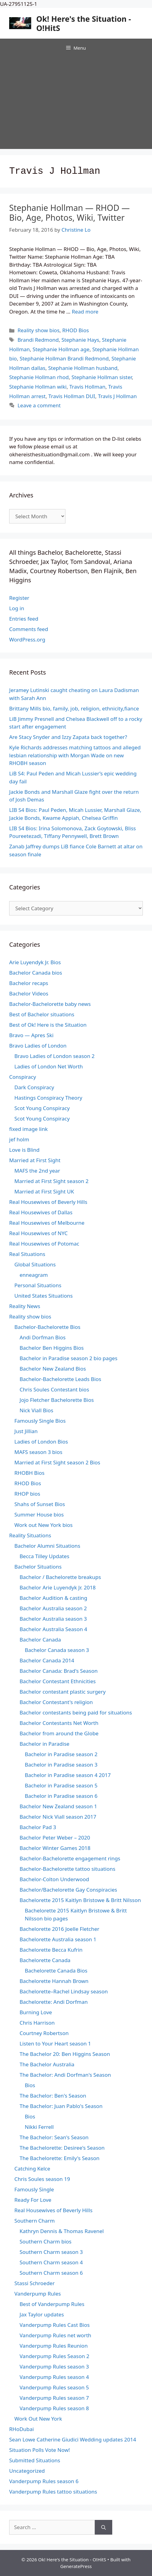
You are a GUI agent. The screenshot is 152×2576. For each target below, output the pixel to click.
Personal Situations (37, 1285)
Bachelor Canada (40, 1639)
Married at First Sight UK (44, 1191)
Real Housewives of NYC (38, 1233)
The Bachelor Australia (47, 2064)
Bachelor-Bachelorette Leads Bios (60, 1379)
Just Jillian (26, 1431)
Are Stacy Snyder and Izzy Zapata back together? (68, 736)
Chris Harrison (37, 2022)
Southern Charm (34, 2220)
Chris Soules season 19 (42, 2178)
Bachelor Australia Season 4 (53, 1629)
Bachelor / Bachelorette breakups (60, 1577)
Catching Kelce (32, 2168)
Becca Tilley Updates (44, 1556)
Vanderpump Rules (37, 2293)
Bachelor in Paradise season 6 (61, 1795)
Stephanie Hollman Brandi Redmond (64, 358)
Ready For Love (32, 2199)
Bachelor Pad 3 (38, 1827)
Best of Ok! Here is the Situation (48, 1024)
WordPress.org (27, 639)
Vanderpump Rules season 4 (54, 2376)
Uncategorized (27, 2470)
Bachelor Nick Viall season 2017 (58, 1816)
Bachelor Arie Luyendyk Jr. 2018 (58, 1587)
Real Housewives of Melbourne (46, 1222)
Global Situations (35, 1264)
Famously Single (34, 2189)
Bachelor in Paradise (44, 1743)
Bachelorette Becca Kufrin (51, 1949)
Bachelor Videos (28, 993)
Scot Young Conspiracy (42, 1108)
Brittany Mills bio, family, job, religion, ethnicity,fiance (74, 708)
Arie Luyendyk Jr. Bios (35, 962)
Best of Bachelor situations (41, 1014)
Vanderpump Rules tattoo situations (53, 2491)
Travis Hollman (87, 386)
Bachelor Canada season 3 (57, 1649)
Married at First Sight (35, 1160)
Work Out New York (38, 2418)
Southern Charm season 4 (51, 2262)
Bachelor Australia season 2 (53, 1608)
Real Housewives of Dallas (40, 1212)
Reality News (24, 1306)
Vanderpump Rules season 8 (54, 2408)
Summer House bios (39, 1514)
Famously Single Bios (40, 1420)
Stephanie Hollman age (61, 349)
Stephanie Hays (80, 339)
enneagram (34, 1274)
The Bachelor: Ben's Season (53, 2095)
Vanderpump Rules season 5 (54, 2387)
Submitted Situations (34, 2460)
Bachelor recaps (28, 983)
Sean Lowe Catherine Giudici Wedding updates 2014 (72, 2439)
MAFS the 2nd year (37, 1170)
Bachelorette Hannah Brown (54, 1980)
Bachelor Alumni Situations (47, 1545)
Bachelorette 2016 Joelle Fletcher (59, 1928)
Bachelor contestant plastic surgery (63, 1691)
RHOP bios (27, 1493)
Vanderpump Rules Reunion (54, 2345)
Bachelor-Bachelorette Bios (47, 1326)
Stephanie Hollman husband (82, 367)
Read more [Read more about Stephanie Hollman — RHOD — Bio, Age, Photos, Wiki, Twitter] (85, 311)
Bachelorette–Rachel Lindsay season (64, 1991)
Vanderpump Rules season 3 (54, 2366)
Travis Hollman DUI (71, 396)
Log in (16, 608)
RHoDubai (21, 2429)
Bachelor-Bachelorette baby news (50, 1003)
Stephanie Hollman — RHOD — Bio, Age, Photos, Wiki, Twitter (69, 212)
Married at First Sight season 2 (51, 1181)
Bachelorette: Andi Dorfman (54, 2001)
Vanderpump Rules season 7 (54, 2397)
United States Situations (43, 1295)
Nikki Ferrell (39, 2126)
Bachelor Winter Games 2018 (55, 1847)
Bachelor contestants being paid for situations (76, 1712)
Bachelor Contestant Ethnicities (58, 1681)
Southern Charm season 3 (51, 2251)
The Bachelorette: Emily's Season (59, 2158)
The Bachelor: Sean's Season (54, 2137)
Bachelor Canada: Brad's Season (59, 1670)
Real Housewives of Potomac (44, 1243)
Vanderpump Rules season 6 (44, 2481)
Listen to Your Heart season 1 (55, 2043)
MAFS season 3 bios (38, 1451)
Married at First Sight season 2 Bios (57, 1462)
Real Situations (27, 1254)
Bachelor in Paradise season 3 (61, 1764)
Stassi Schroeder (34, 2283)
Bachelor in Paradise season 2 (61, 1754)
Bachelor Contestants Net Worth (59, 1722)
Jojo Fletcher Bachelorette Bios (57, 1399)
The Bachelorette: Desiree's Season (62, 2147)
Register (19, 597)
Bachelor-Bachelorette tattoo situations (67, 1868)
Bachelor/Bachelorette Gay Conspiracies (68, 1889)
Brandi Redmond (38, 339)
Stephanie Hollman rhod (39, 377)
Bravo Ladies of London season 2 (54, 1056)
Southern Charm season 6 (51, 2272)
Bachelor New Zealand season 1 (58, 1806)
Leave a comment (39, 405)
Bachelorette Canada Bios (56, 1970)
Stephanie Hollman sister (102, 377)
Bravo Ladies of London (38, 1045)
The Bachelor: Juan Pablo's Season (61, 2106)
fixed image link (28, 1128)
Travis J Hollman (117, 396)
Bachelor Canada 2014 (47, 1660)
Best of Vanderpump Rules (52, 2304)
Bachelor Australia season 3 (53, 1618)
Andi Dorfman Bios (42, 1337)
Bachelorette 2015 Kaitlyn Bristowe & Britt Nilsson (80, 1900)
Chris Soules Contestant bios (54, 1389)
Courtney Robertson (44, 2033)
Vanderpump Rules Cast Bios (55, 2324)
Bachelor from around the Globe (59, 1733)
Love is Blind (24, 1149)
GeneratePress (76, 2566)
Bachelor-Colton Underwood (54, 1879)
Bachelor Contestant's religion (56, 1702)
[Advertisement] (76, 103)
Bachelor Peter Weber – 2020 (55, 1837)
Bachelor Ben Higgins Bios (52, 1347)
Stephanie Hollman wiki (38, 386)
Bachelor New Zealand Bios (53, 1368)
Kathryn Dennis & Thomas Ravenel (62, 2231)
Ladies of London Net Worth (48, 1066)
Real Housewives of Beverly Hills (48, 1201)
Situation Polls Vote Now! (39, 2449)
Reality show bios (38, 330)
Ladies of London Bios (41, 1441)
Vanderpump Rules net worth (55, 2335)
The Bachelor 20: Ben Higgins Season (65, 2053)
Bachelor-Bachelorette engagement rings (70, 1858)
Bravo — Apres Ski (31, 1035)
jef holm (19, 1139)
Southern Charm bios (46, 2241)
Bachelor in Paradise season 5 (61, 1785)
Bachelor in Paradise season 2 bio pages (68, 1358)
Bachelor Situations (37, 1566)
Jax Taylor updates (42, 2314)
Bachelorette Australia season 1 (58, 1939)
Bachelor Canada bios (35, 972)
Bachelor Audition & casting (53, 1597)
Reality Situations (30, 1535)
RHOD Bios (75, 330)
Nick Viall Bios (36, 1410)
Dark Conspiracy (34, 1087)
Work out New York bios (43, 1524)
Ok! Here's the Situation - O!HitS (83, 23)
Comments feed (28, 629)
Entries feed (23, 618)
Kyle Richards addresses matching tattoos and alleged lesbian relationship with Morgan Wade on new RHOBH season (75, 755)
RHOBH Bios (29, 1472)
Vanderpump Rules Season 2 (54, 2356)
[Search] (103, 2527)
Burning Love (36, 2012)
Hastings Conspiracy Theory (48, 1097)
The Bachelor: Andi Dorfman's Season (65, 2074)
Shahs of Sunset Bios (39, 1504)
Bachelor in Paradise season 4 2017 (68, 1775)
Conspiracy (22, 1076)
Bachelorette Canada (45, 1960)
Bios (30, 2085)
